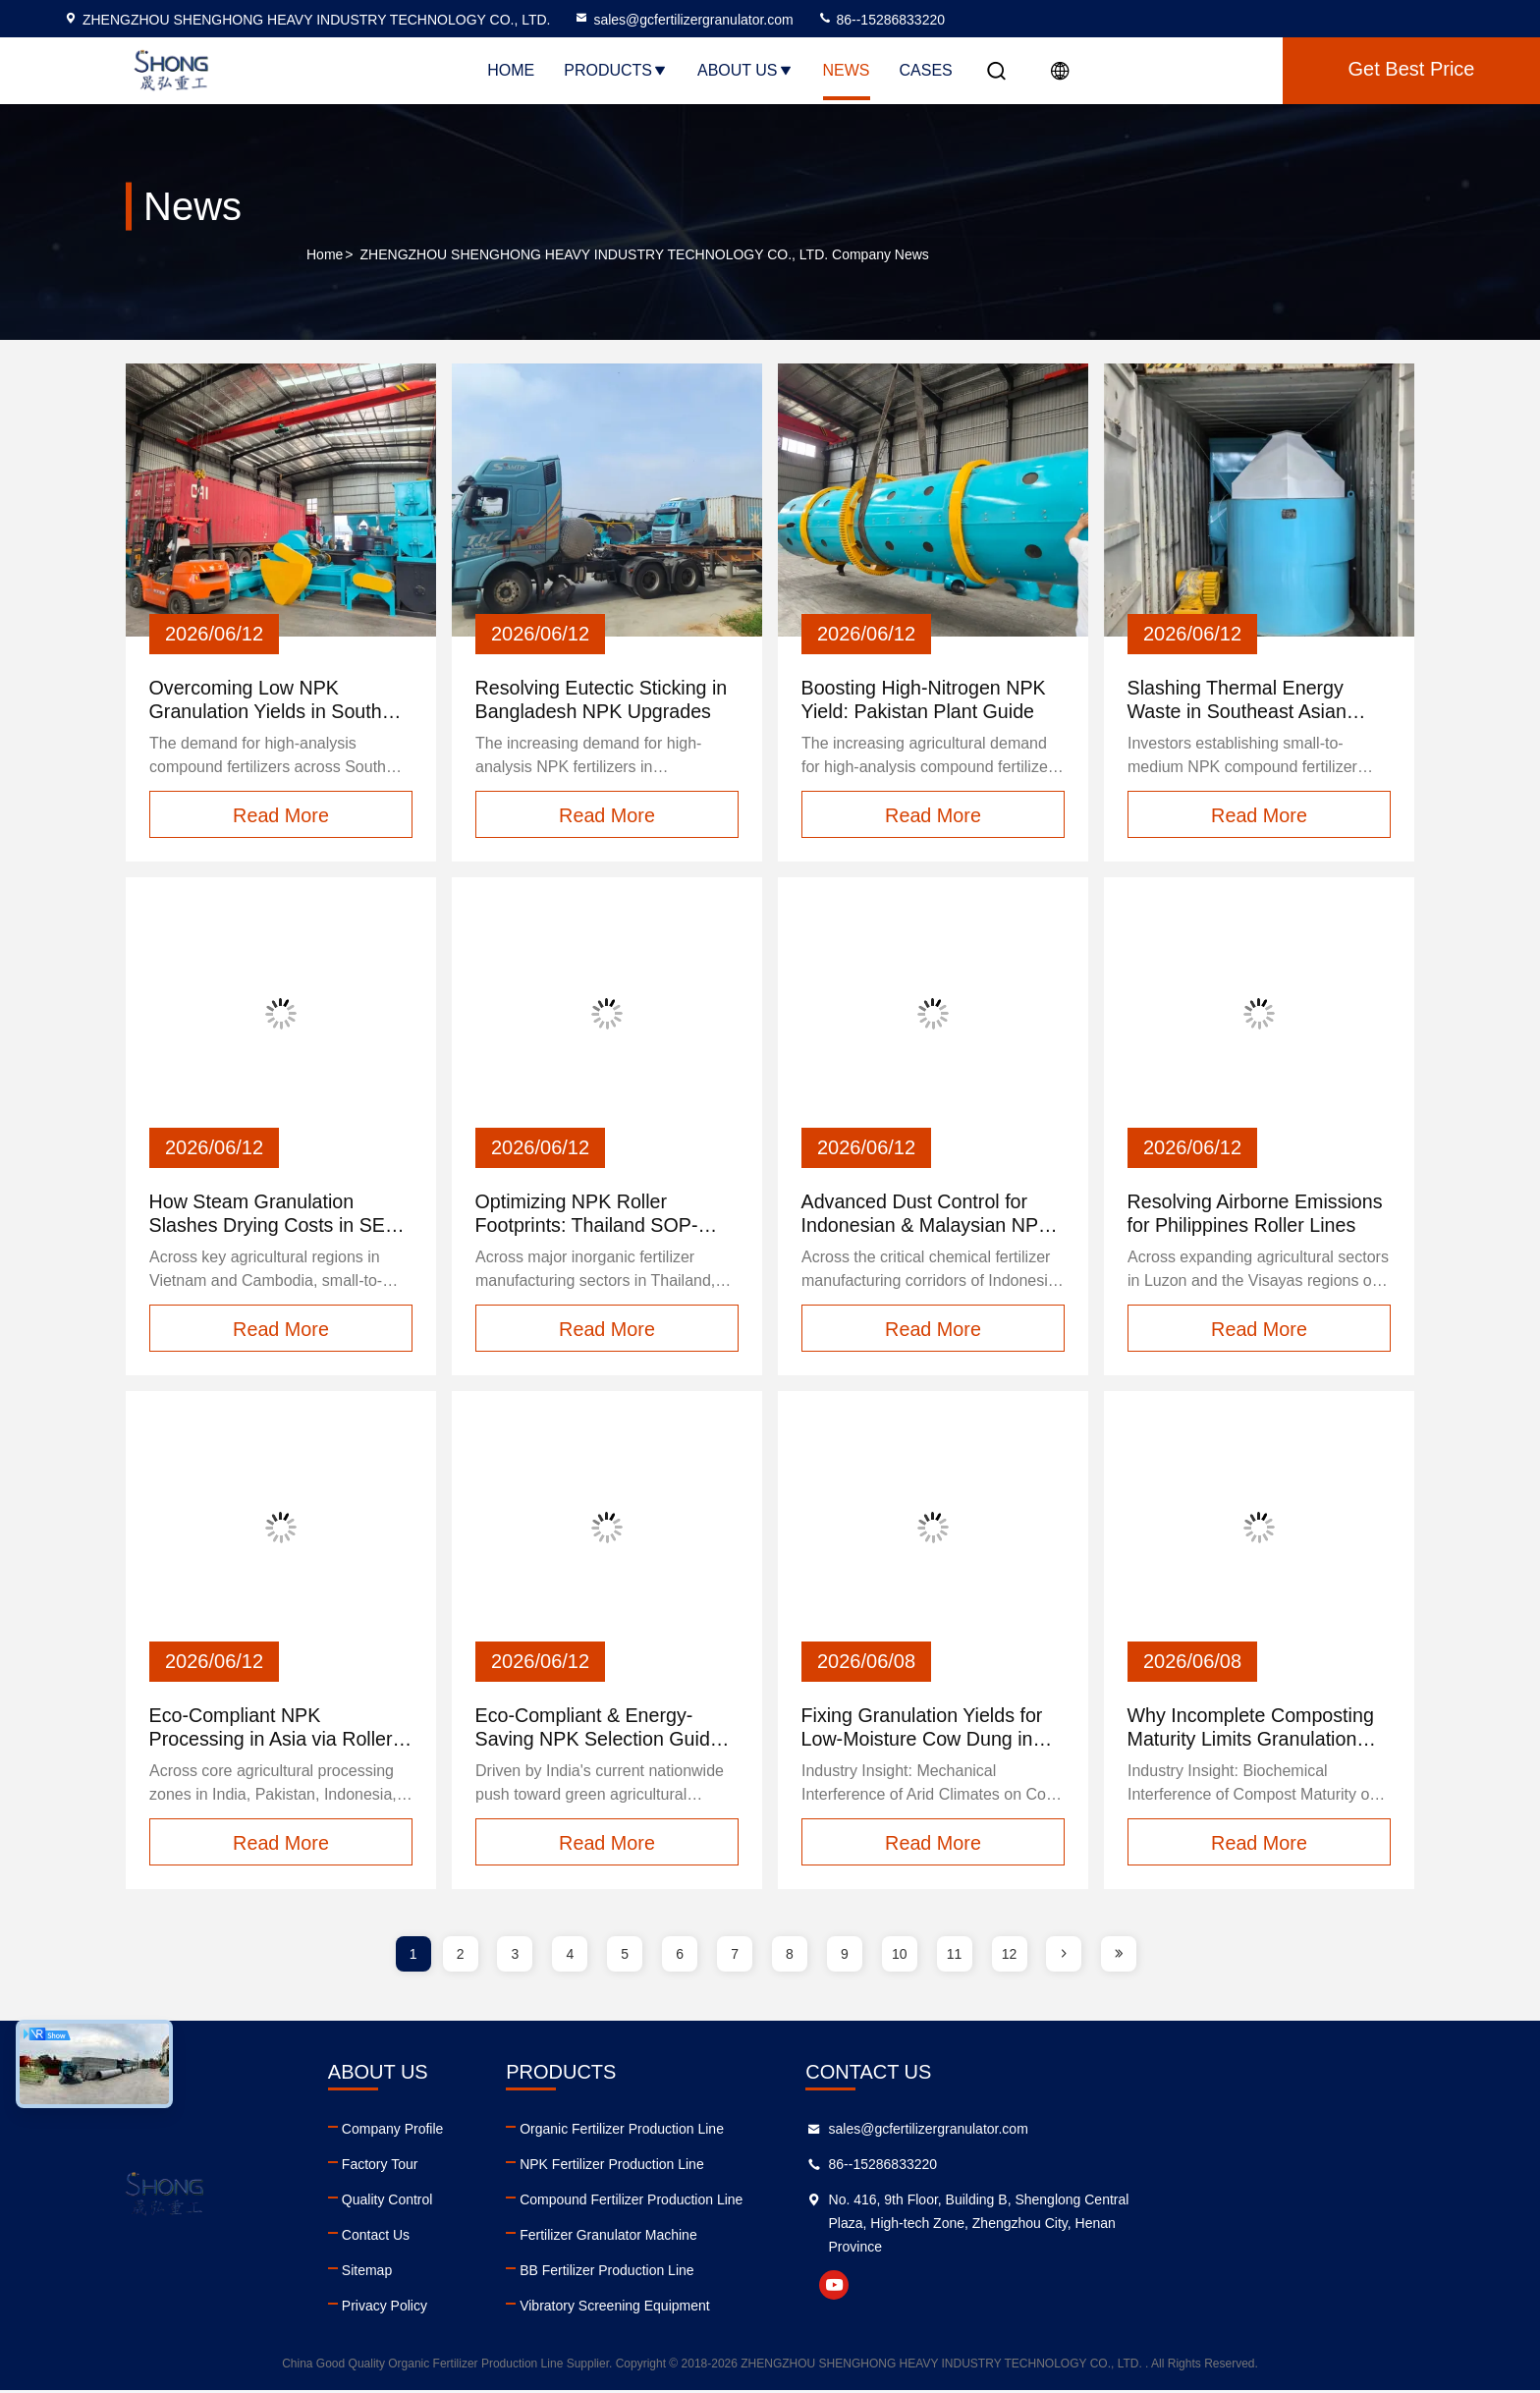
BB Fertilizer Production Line (833, 2273)
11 (954, 1957)
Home (510, 70)
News (846, 70)
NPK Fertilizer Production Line (838, 2167)
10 (900, 1957)
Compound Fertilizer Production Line (857, 2202)
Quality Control (500, 2202)
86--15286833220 (881, 20)
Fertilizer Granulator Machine (835, 2238)
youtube (1173, 2288)
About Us (745, 70)
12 (1010, 1957)
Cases (926, 70)
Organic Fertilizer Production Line (848, 2132)
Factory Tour (493, 2167)
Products (616, 70)
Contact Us (488, 2238)
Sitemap (480, 2273)
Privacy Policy (497, 2308)
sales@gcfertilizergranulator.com (683, 20)
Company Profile (506, 2132)
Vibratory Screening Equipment (841, 2308)
